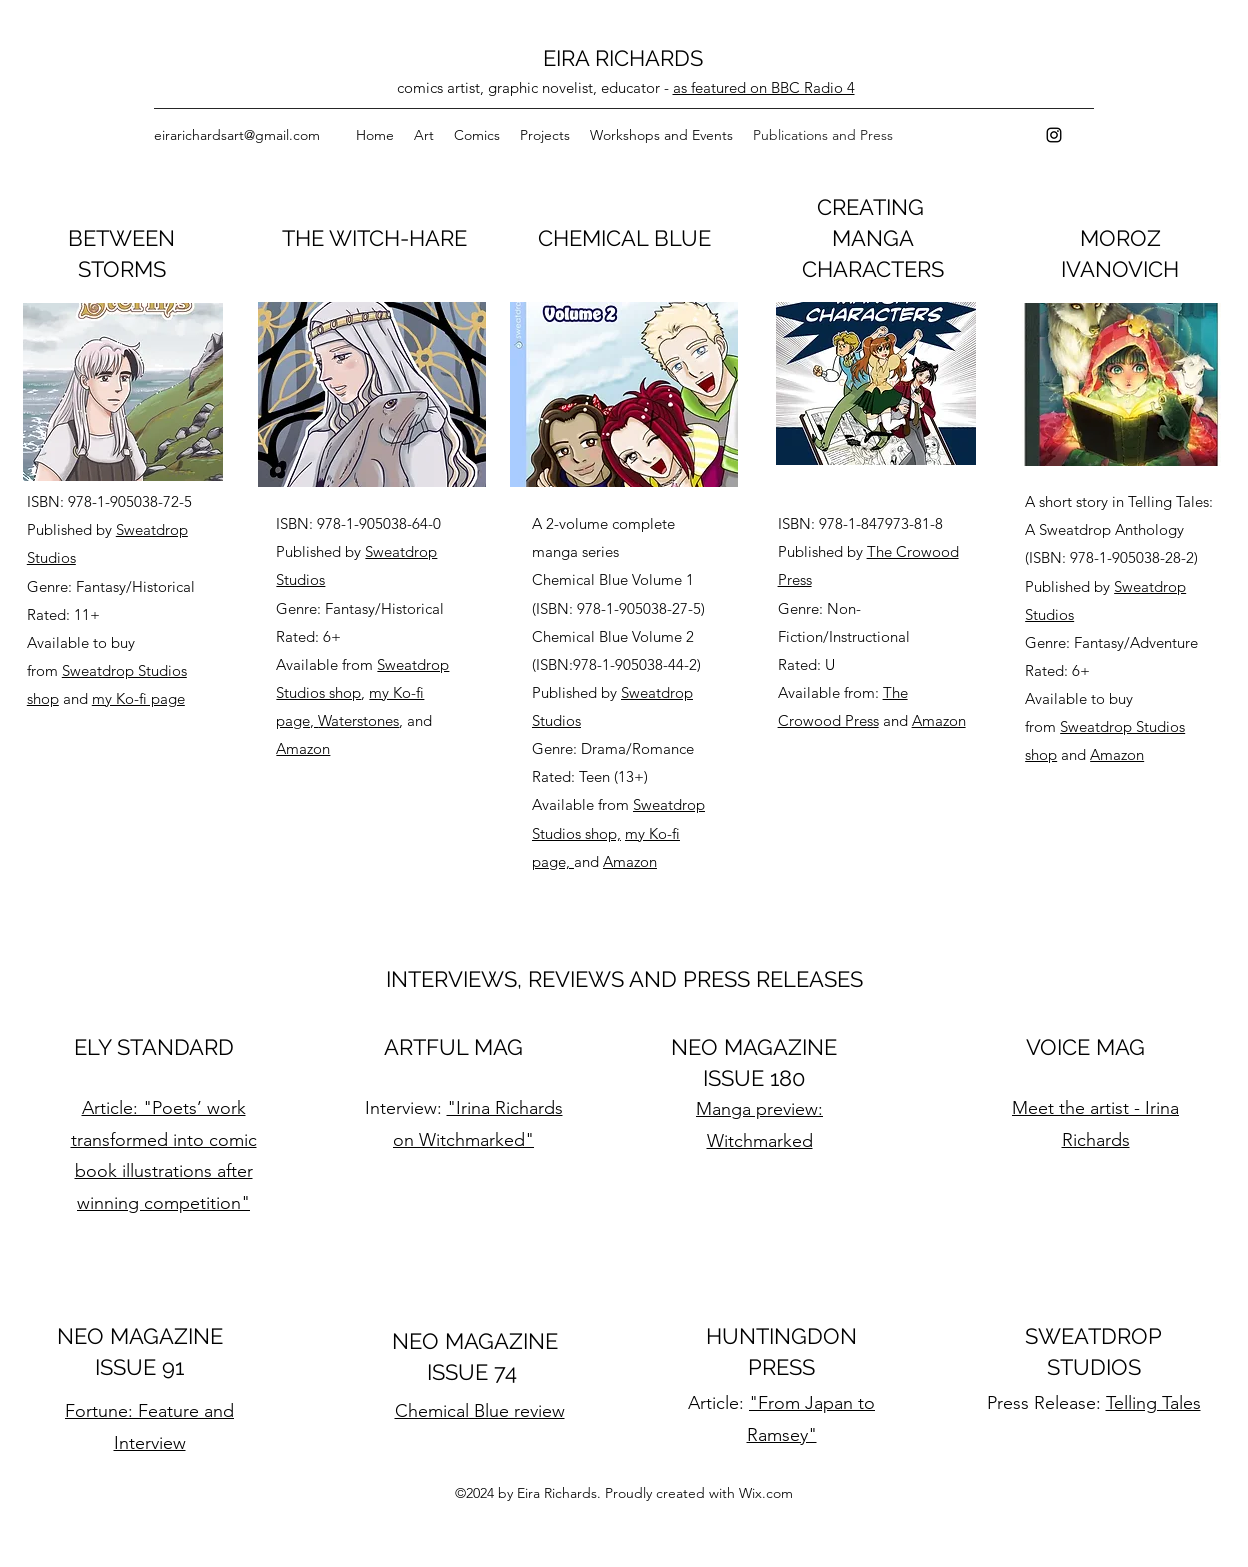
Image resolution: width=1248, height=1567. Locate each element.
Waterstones (358, 720)
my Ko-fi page (138, 698)
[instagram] (1054, 135)
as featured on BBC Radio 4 (764, 87)
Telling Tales (1153, 1403)
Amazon (303, 748)
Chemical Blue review (480, 1411)
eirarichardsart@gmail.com (237, 135)
